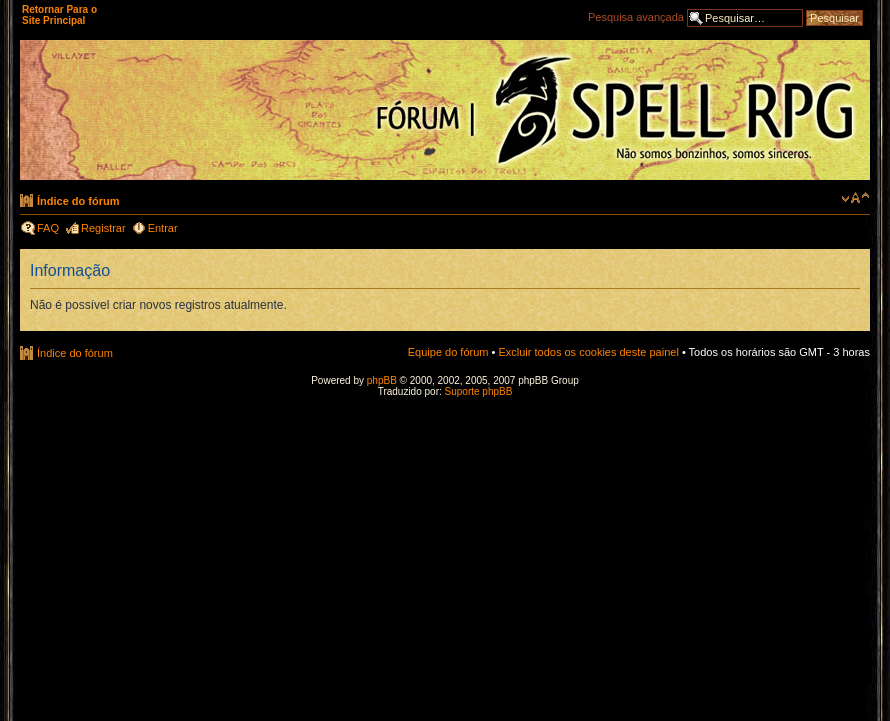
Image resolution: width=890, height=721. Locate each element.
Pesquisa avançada (636, 17)
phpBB (382, 380)
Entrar (163, 228)
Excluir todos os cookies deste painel (588, 352)
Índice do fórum (78, 201)
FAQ (48, 228)
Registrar (103, 228)
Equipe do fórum (448, 352)
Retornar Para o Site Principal (59, 15)
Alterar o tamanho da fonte (855, 198)
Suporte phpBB (479, 391)
